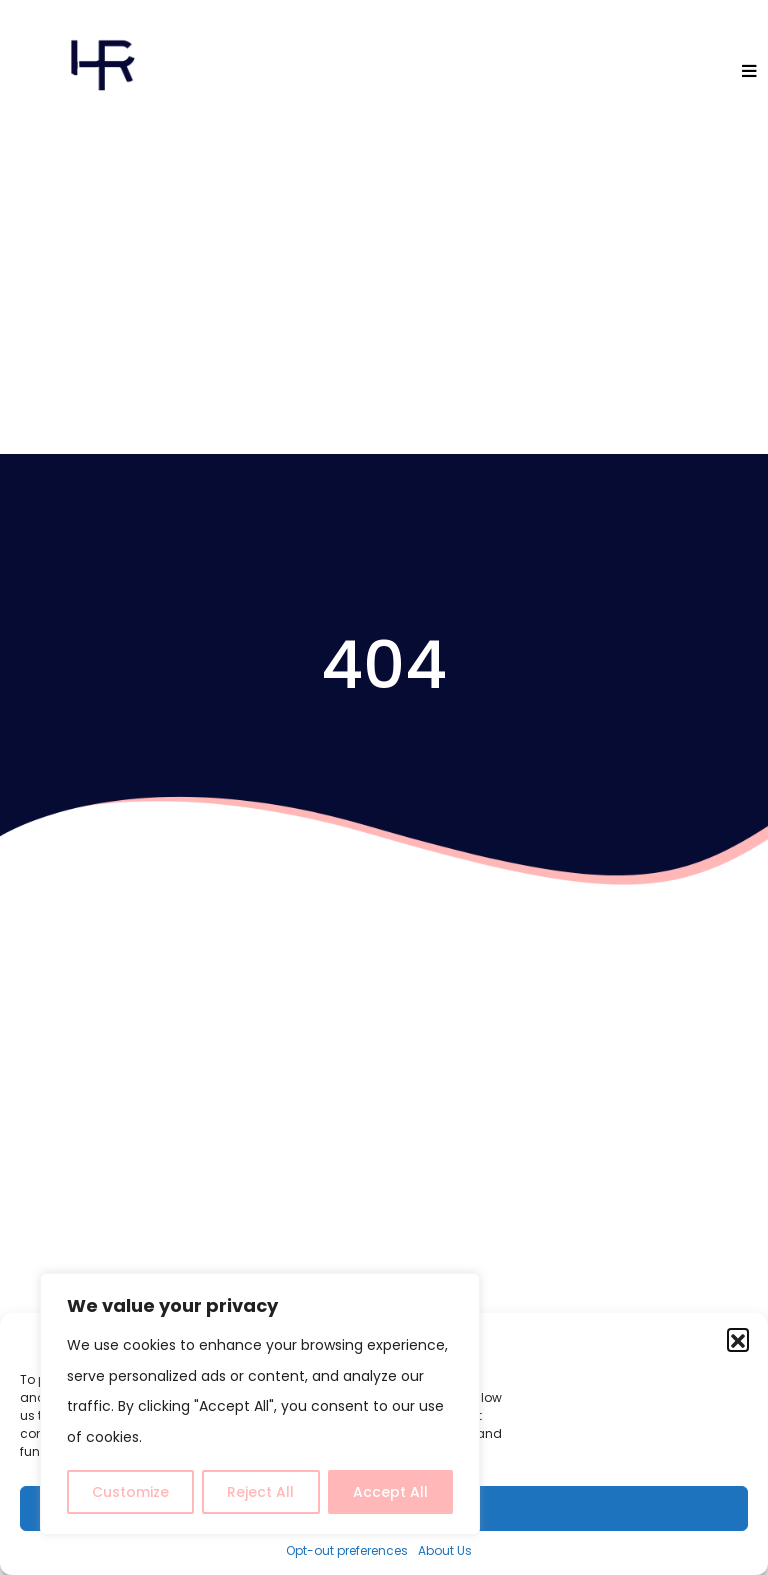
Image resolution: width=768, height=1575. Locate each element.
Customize (130, 1492)
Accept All (390, 1492)
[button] (738, 1339)
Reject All (260, 1492)
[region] (260, 1404)
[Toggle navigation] (751, 72)
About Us (445, 1550)
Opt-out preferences (347, 1550)
